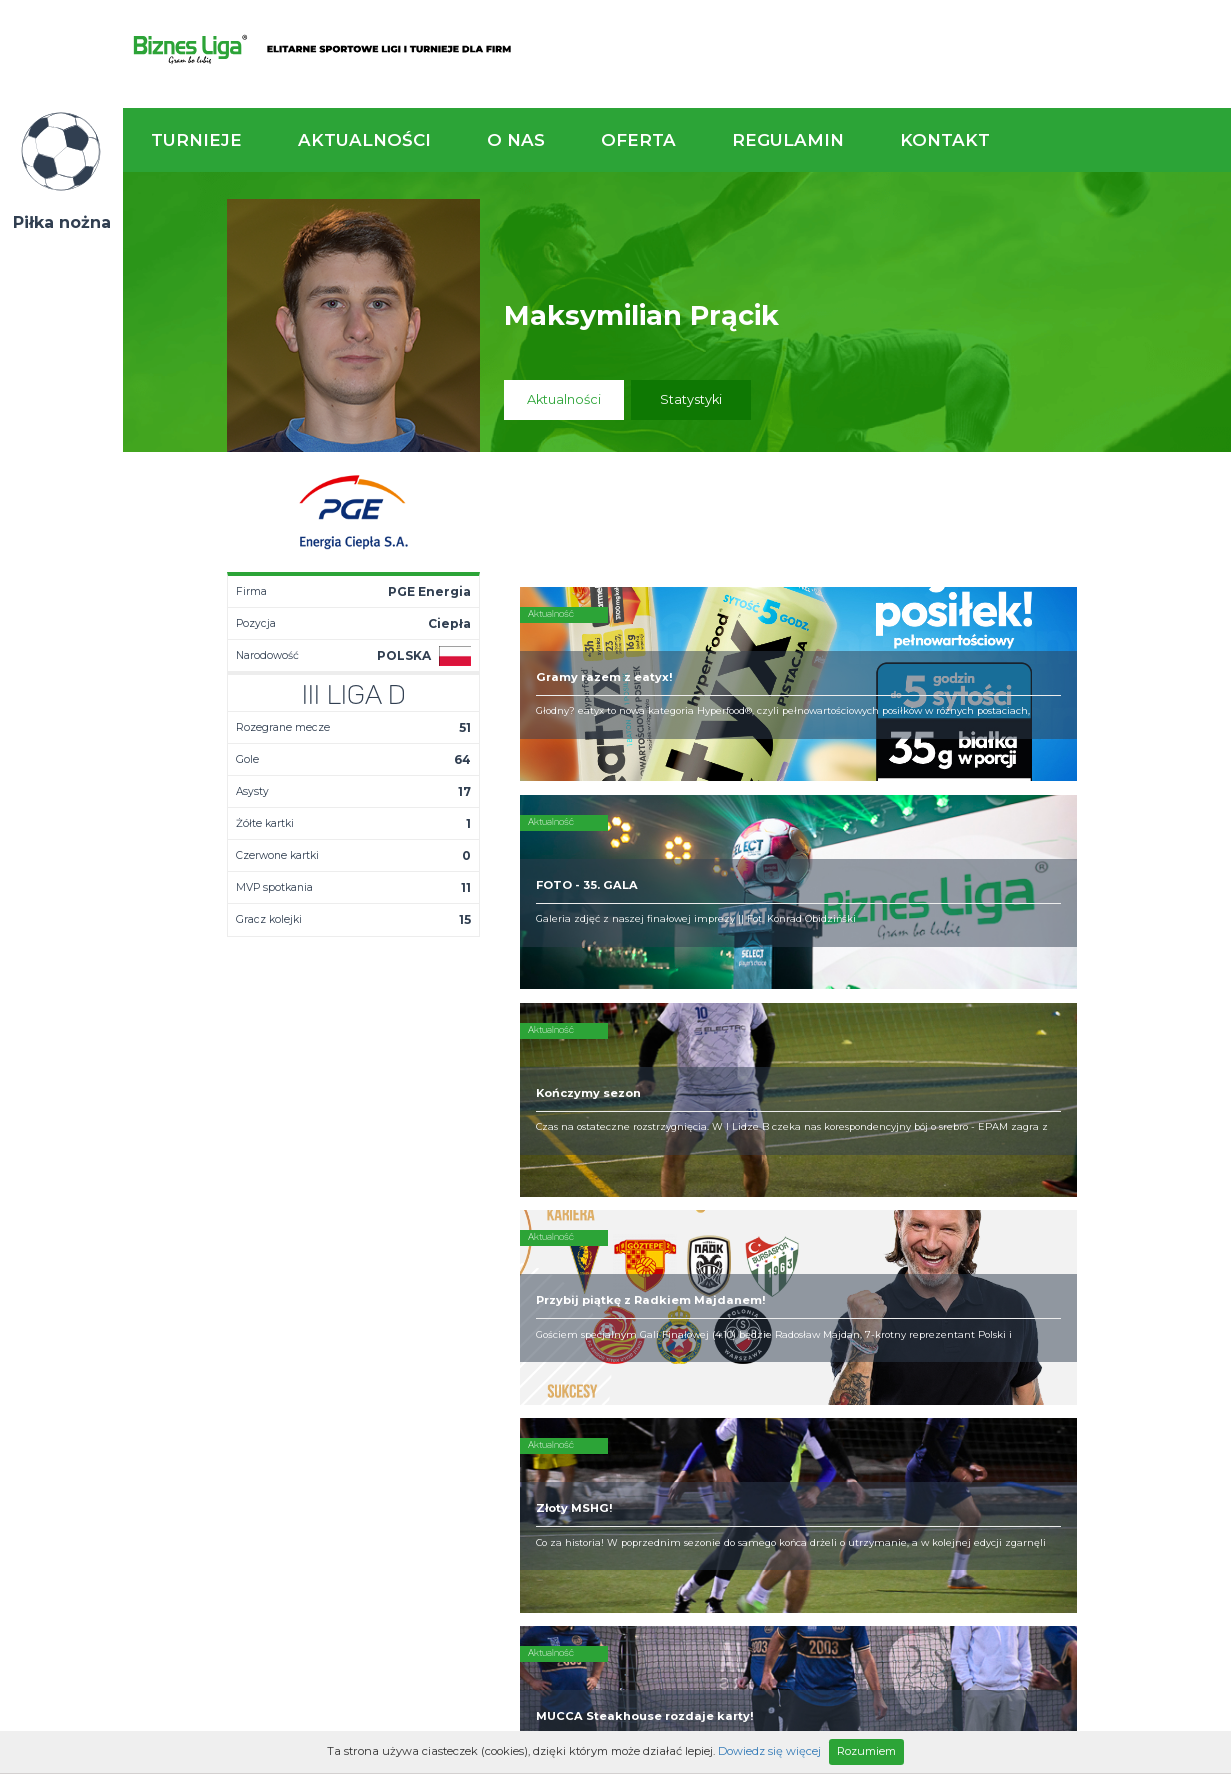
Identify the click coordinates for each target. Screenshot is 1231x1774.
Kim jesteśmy (611, 1238)
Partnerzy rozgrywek (677, 1410)
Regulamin (788, 140)
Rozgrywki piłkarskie (797, 1238)
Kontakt (945, 140)
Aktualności (364, 140)
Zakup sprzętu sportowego (776, 1278)
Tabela (430, 1270)
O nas (516, 140)
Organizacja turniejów (801, 1254)
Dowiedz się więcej (769, 1751)
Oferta (638, 140)
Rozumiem (866, 1751)
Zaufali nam (607, 1254)
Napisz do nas (1131, 1128)
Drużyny (433, 1286)
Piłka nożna (62, 222)
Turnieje (196, 140)
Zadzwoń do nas (854, 1128)
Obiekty (594, 1270)
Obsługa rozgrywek (630, 1286)
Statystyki (691, 399)
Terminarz (440, 1254)
